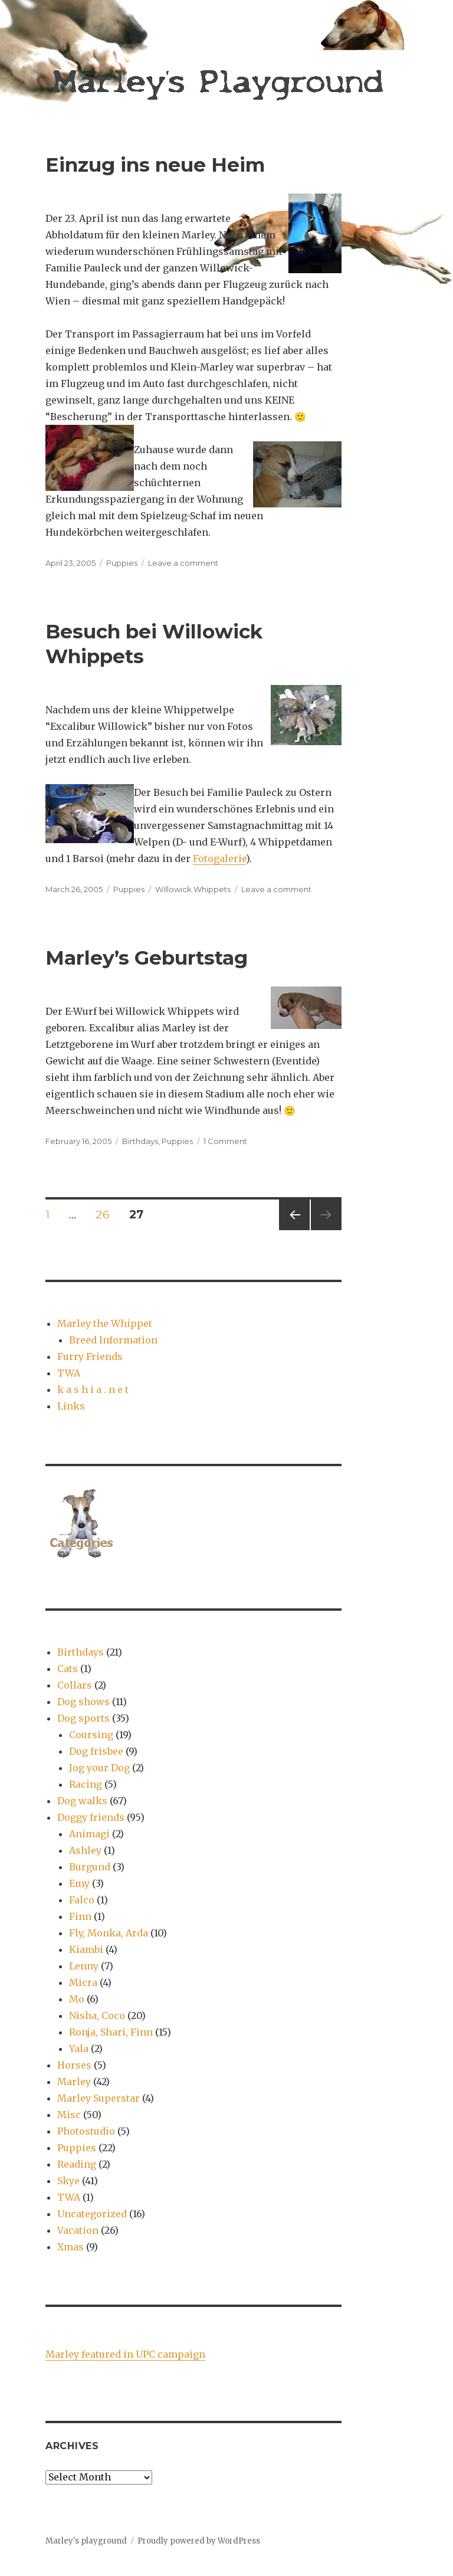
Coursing (91, 1735)
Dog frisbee (96, 1751)
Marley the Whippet (104, 1323)
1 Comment (225, 1141)
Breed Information (113, 1340)
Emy (79, 1883)
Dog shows (83, 1701)
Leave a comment (183, 563)
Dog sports (83, 1718)
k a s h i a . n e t (93, 1389)
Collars (74, 1685)
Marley (74, 2081)
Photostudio (86, 2131)
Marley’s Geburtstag (146, 957)
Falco (81, 1900)
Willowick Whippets (193, 889)
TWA (68, 1373)
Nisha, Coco (97, 2015)
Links (71, 1406)
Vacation (78, 2230)
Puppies (121, 563)
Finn (80, 1916)
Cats (67, 1668)
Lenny (84, 1966)
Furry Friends (90, 1356)
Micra (83, 1982)
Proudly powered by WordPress (198, 2541)
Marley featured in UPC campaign (125, 2354)
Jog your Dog (99, 1768)
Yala (78, 2048)
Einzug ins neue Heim (155, 164)
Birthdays (140, 1141)
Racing (85, 1784)
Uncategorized (92, 2214)
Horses (74, 2065)
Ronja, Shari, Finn (111, 2032)
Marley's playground (86, 2541)
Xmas (70, 2247)
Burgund (89, 1867)
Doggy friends (90, 1817)
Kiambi (86, 1949)
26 (106, 1214)
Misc (69, 2115)
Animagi (89, 1834)
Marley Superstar (98, 2098)
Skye (68, 2181)
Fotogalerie (219, 858)
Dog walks (82, 1801)
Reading (76, 2164)
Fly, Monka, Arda (108, 1933)
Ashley (85, 1850)
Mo (76, 1999)
